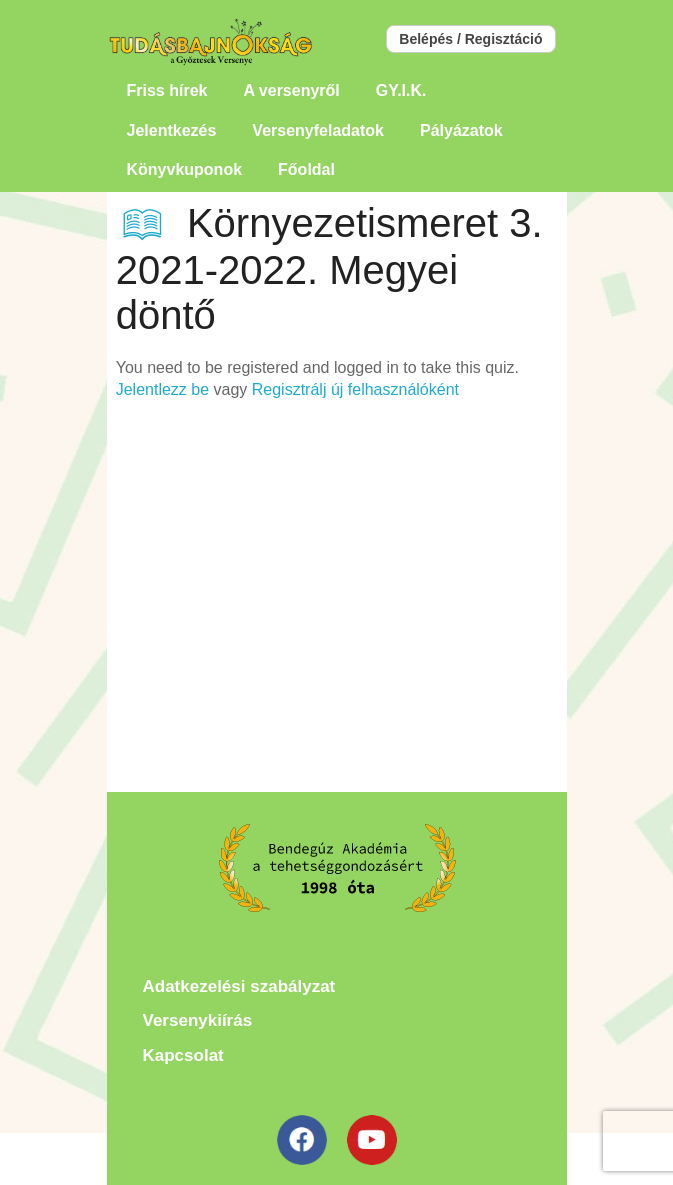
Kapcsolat (183, 1055)
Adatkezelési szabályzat (239, 986)
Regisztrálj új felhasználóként (355, 389)
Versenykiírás (198, 1020)
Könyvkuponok (185, 169)
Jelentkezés (172, 130)
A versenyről (291, 90)
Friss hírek (167, 90)
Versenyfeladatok (318, 130)
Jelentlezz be (162, 389)
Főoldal (306, 169)
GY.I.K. (401, 90)
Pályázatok (461, 130)
